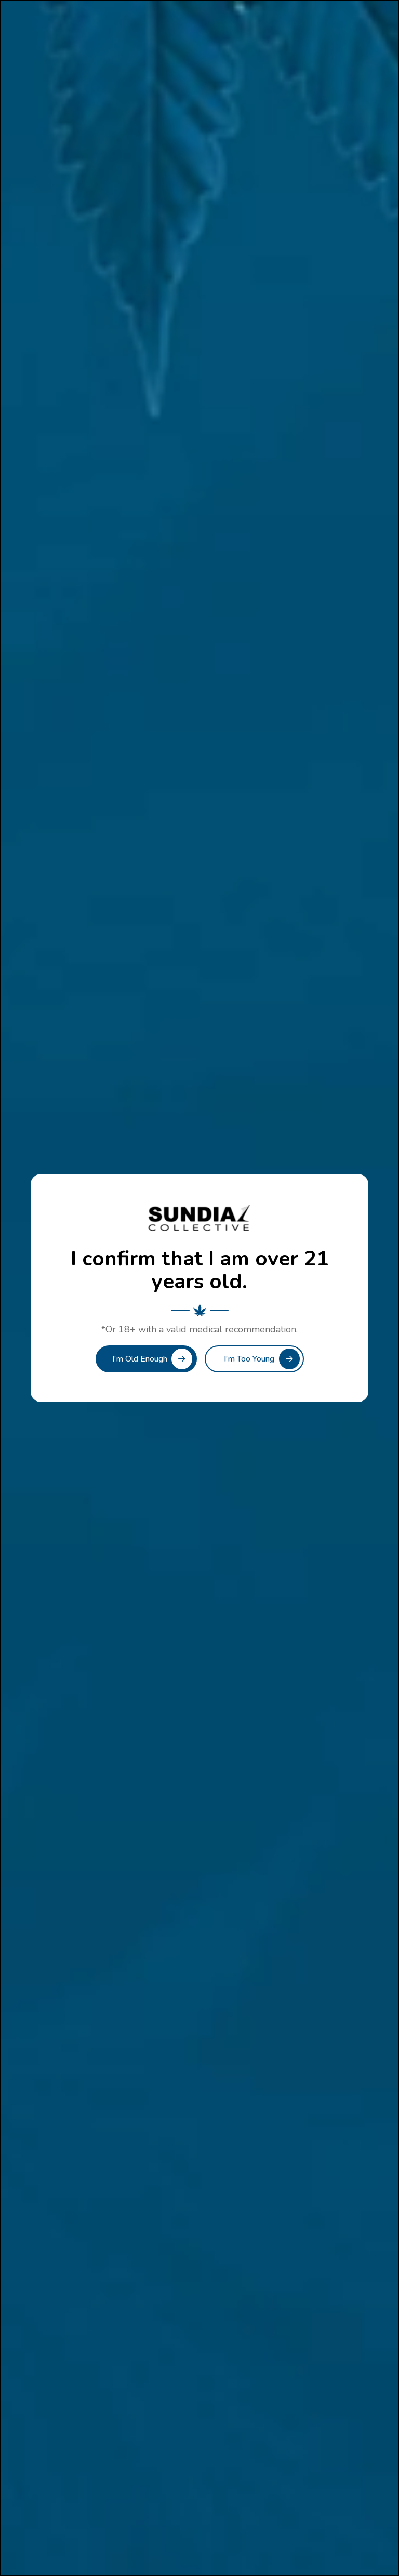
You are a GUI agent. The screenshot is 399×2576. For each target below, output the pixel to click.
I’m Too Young (249, 1359)
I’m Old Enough (139, 1359)
